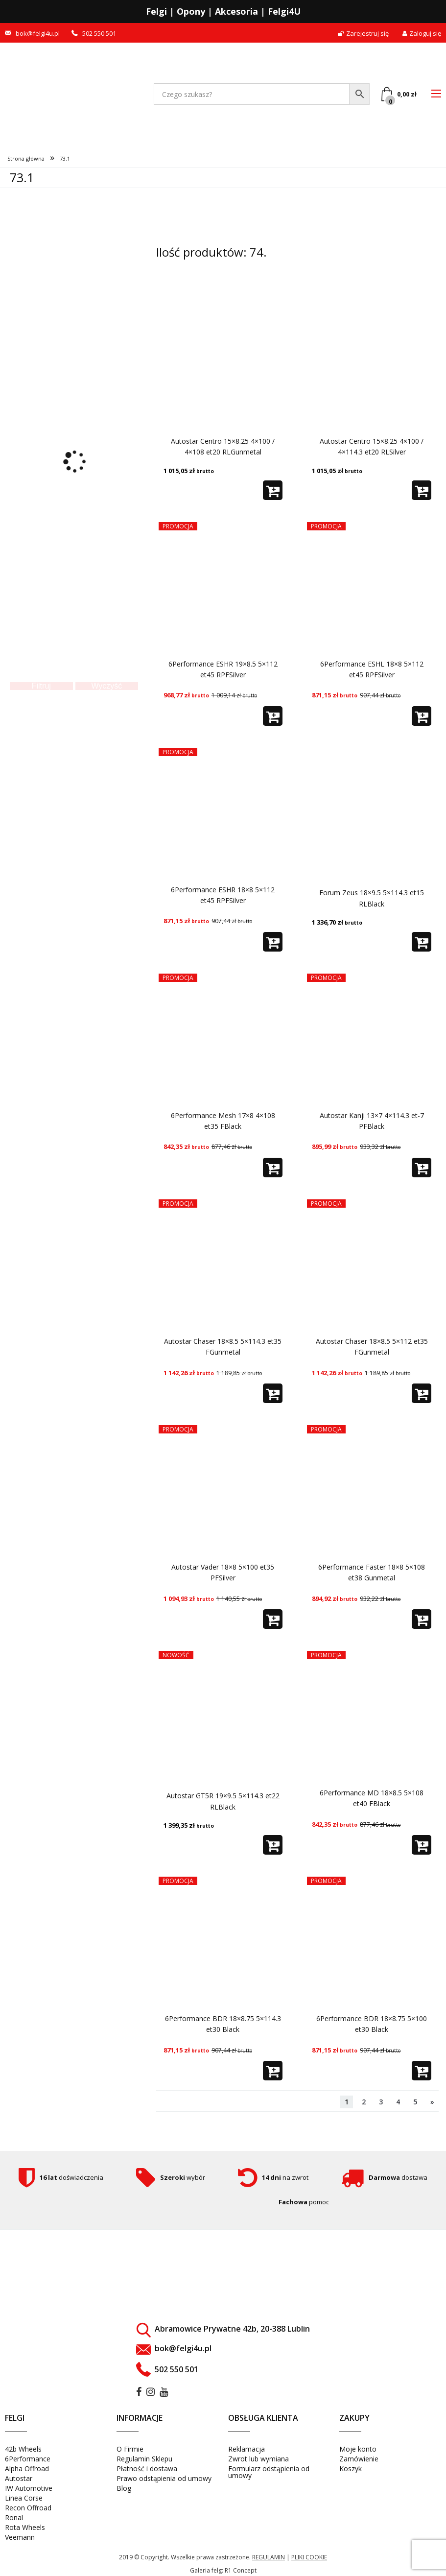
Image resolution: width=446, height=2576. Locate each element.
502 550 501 (99, 33)
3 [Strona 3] (381, 2101)
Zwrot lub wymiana (258, 2458)
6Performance (27, 2458)
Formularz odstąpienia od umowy (268, 2472)
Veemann (20, 2537)
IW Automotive (28, 2488)
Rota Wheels (25, 2527)
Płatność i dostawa (147, 2468)
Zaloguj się (421, 33)
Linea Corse (24, 2498)
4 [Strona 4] (398, 2101)
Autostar (18, 2478)
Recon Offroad (28, 2507)
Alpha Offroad (27, 2468)
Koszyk (350, 2468)
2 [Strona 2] (364, 2101)
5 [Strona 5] (415, 2101)
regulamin (268, 2557)
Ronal (14, 2517)
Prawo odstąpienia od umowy (164, 2478)
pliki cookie (309, 2557)
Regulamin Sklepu (144, 2458)
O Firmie (130, 2449)
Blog (124, 2488)
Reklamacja (246, 2449)
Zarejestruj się (363, 33)
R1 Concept (241, 2570)
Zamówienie (358, 2458)
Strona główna (26, 158)
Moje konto (357, 2449)
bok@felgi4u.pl (38, 33)
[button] (272, 490)
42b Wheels (23, 2449)
